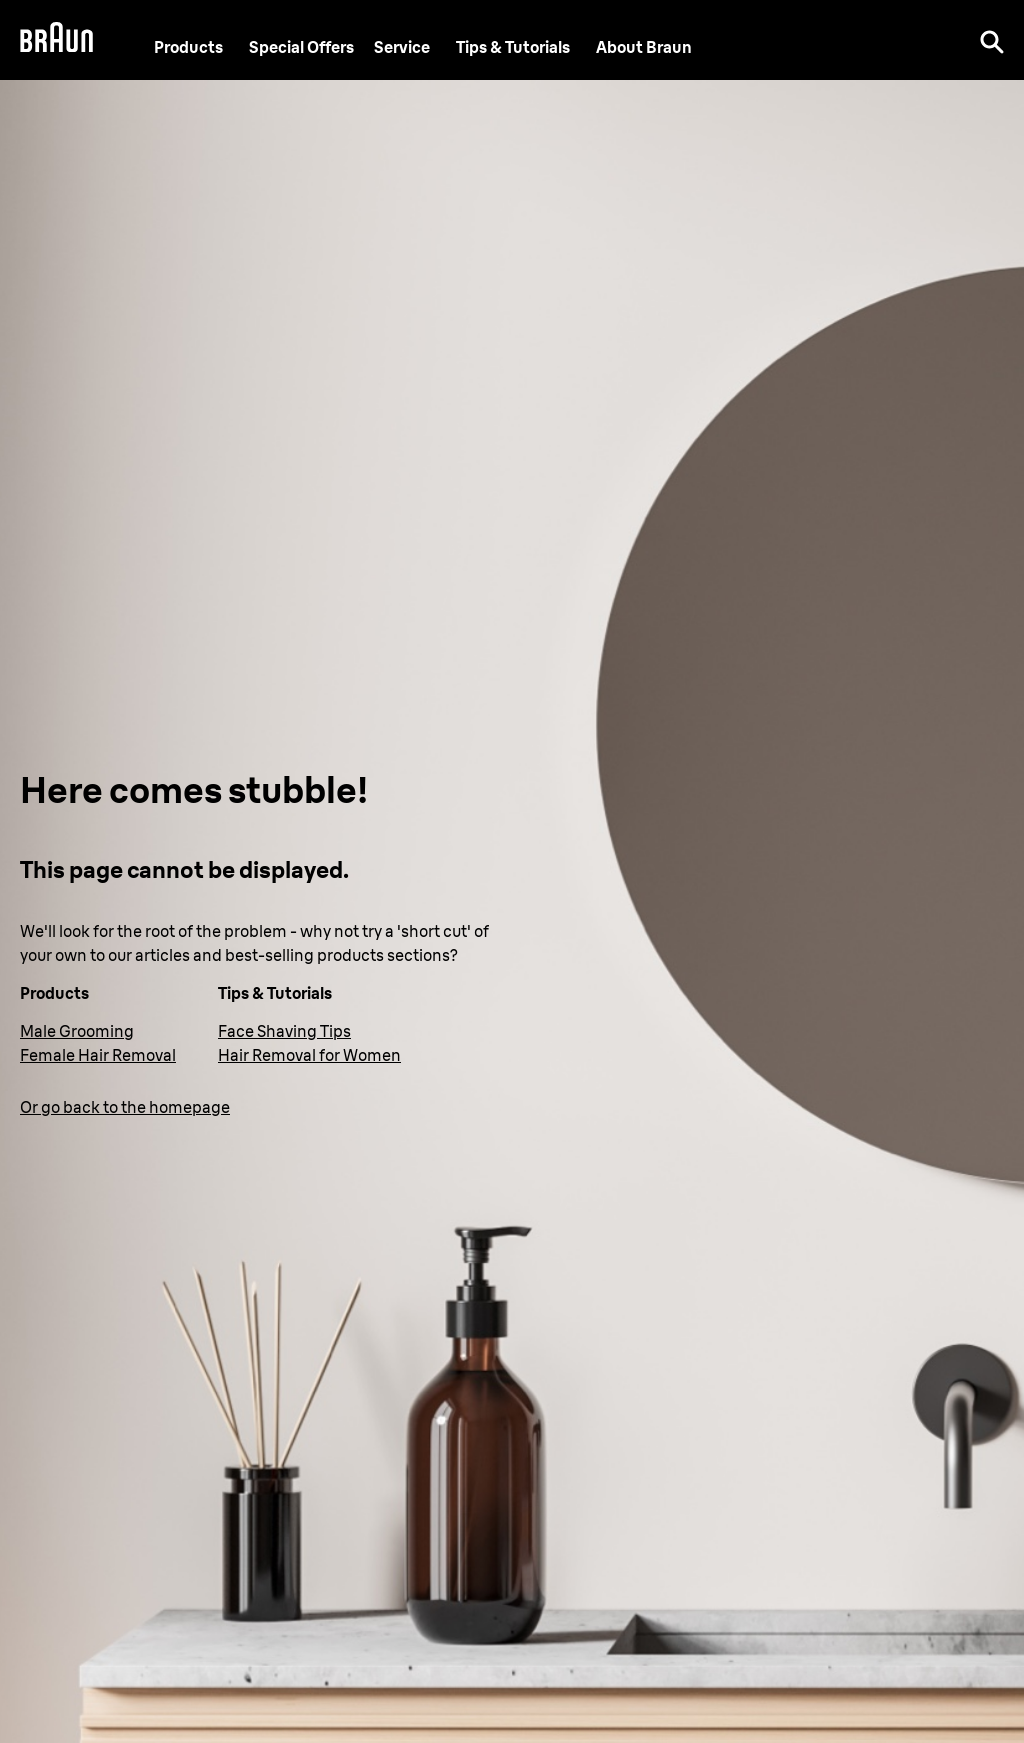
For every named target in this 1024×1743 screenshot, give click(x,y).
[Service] (402, 47)
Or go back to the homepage (125, 1107)
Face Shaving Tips (284, 1031)
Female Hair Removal (98, 1055)
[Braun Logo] (56, 40)
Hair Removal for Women (309, 1055)
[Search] (992, 40)
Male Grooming (77, 1031)
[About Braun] (644, 47)
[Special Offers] (301, 47)
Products (188, 47)
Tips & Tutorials (513, 47)
